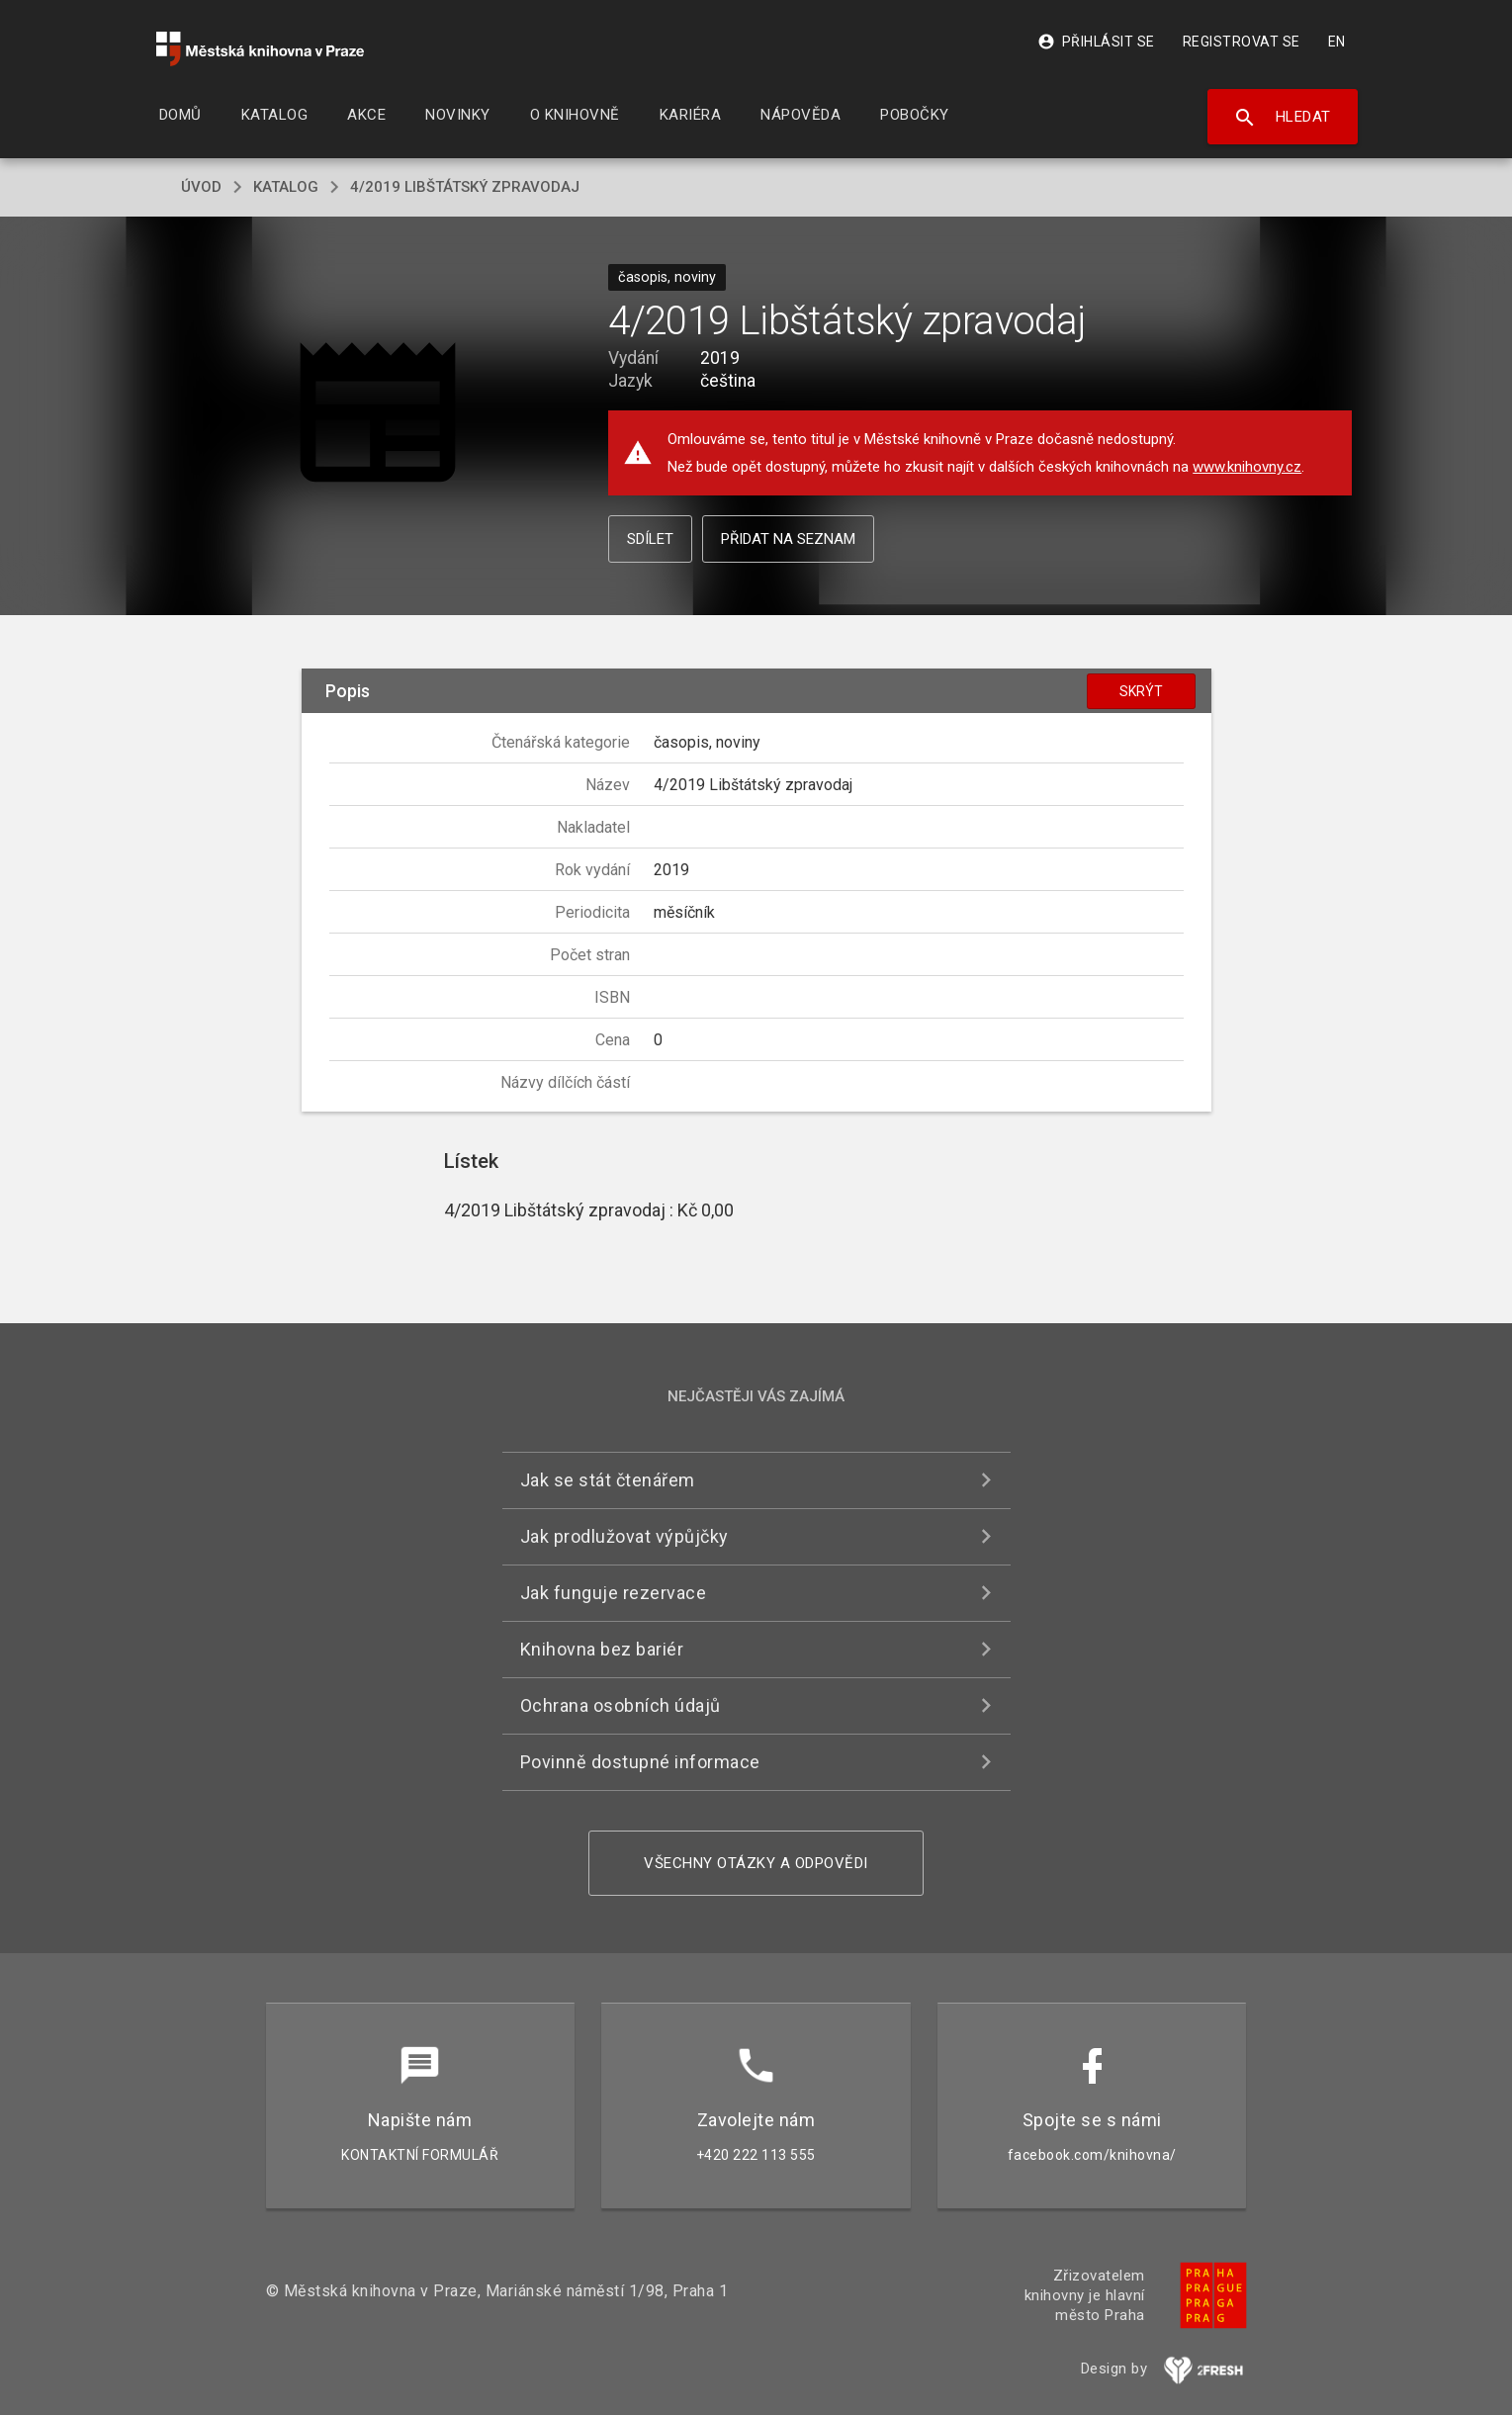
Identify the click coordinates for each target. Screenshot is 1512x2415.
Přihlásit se (1096, 41)
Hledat (1282, 118)
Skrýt (1141, 691)
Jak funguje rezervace (613, 1592)
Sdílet (650, 539)
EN (1337, 41)
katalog (285, 187)
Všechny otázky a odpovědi (756, 1863)
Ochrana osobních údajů (620, 1705)
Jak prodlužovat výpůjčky (624, 1536)
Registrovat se (1241, 41)
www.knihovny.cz (1247, 467)
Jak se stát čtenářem (607, 1480)
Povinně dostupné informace (640, 1761)
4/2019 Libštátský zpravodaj (464, 187)
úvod (201, 187)
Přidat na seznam (788, 539)
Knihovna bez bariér (602, 1649)
